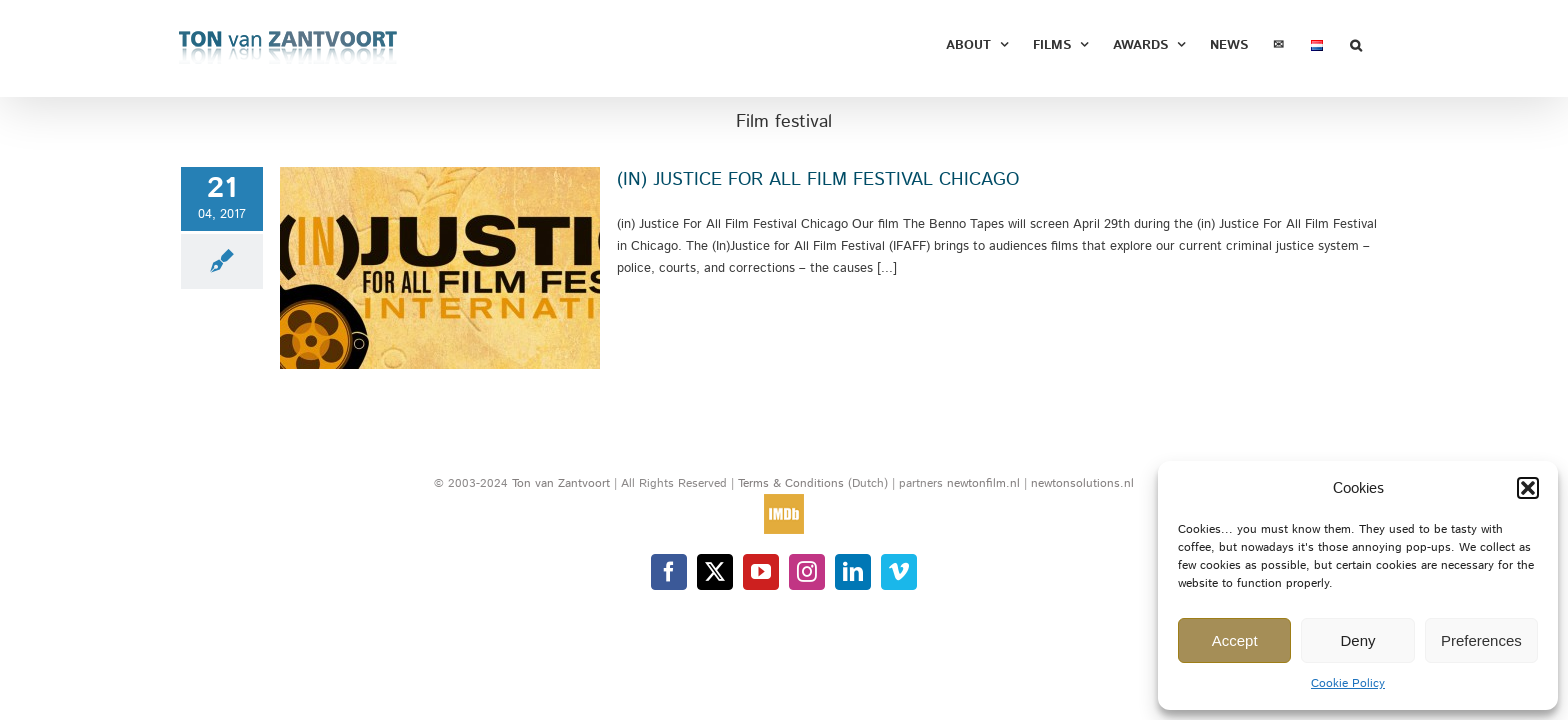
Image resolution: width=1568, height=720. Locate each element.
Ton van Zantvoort (561, 483)
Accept (1235, 640)
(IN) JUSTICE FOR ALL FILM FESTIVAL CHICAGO (818, 180)
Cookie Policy (1348, 683)
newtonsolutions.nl (1082, 483)
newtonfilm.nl (983, 483)
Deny (1357, 640)
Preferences (1481, 640)
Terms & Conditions (793, 483)
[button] (1528, 488)
